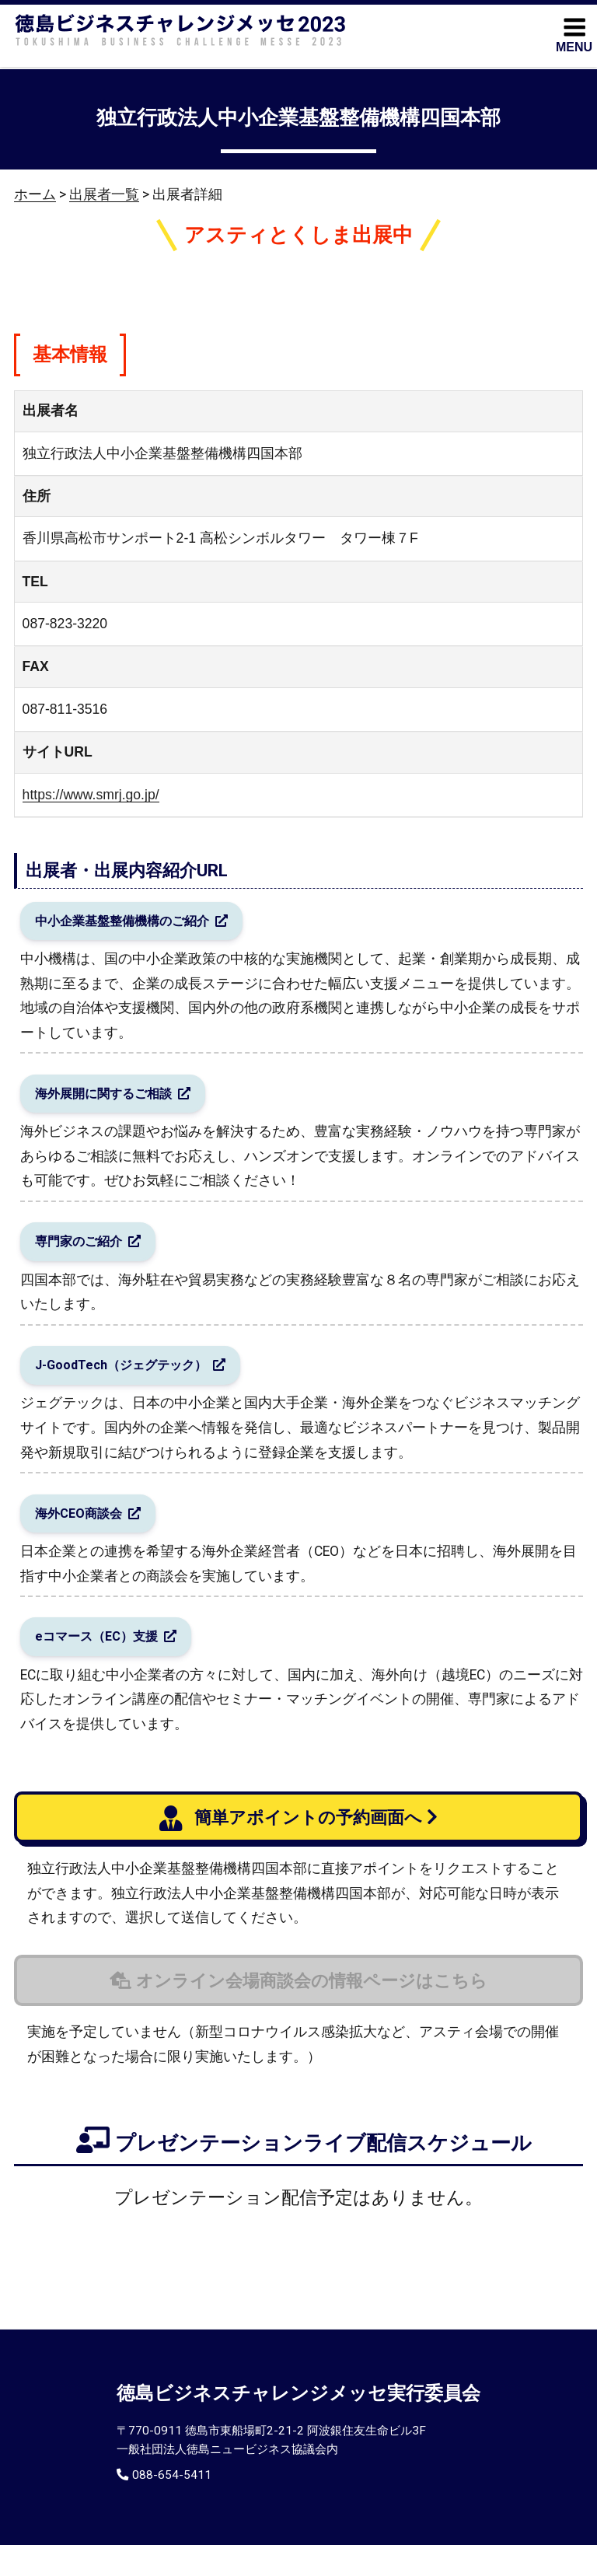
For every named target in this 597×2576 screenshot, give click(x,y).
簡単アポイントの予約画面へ (290, 1850)
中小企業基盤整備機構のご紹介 (134, 923)
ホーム (35, 194)
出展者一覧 (104, 194)
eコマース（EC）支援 (105, 1665)
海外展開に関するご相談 (113, 1101)
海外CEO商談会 (85, 1536)
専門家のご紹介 (85, 1254)
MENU (574, 34)
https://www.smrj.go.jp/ (91, 794)
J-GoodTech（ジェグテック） (133, 1383)
